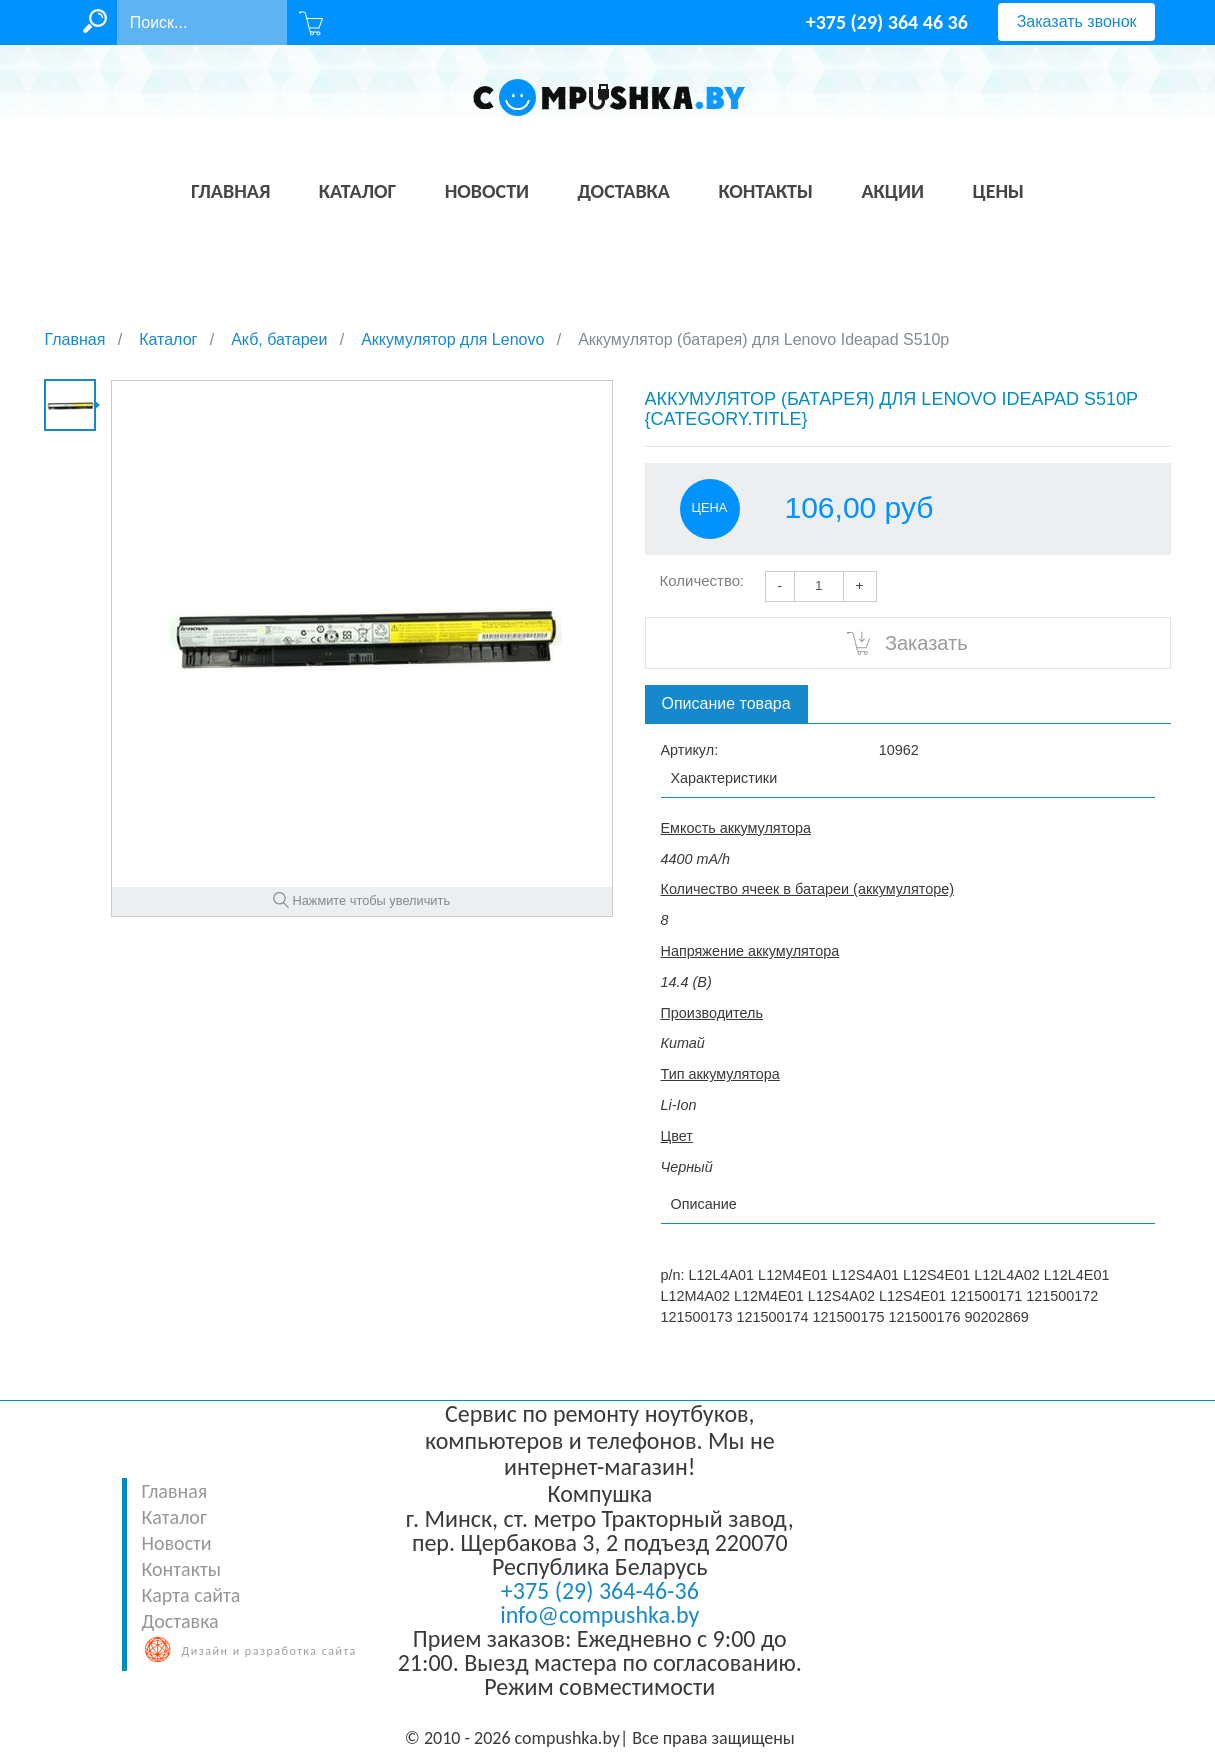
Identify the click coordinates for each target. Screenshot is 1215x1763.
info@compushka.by (599, 1614)
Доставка (180, 1621)
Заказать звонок (1077, 21)
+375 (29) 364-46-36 (600, 1590)
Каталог (174, 1517)
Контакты (181, 1569)
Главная (175, 1491)
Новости (177, 1543)
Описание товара (726, 703)
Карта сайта (191, 1595)
